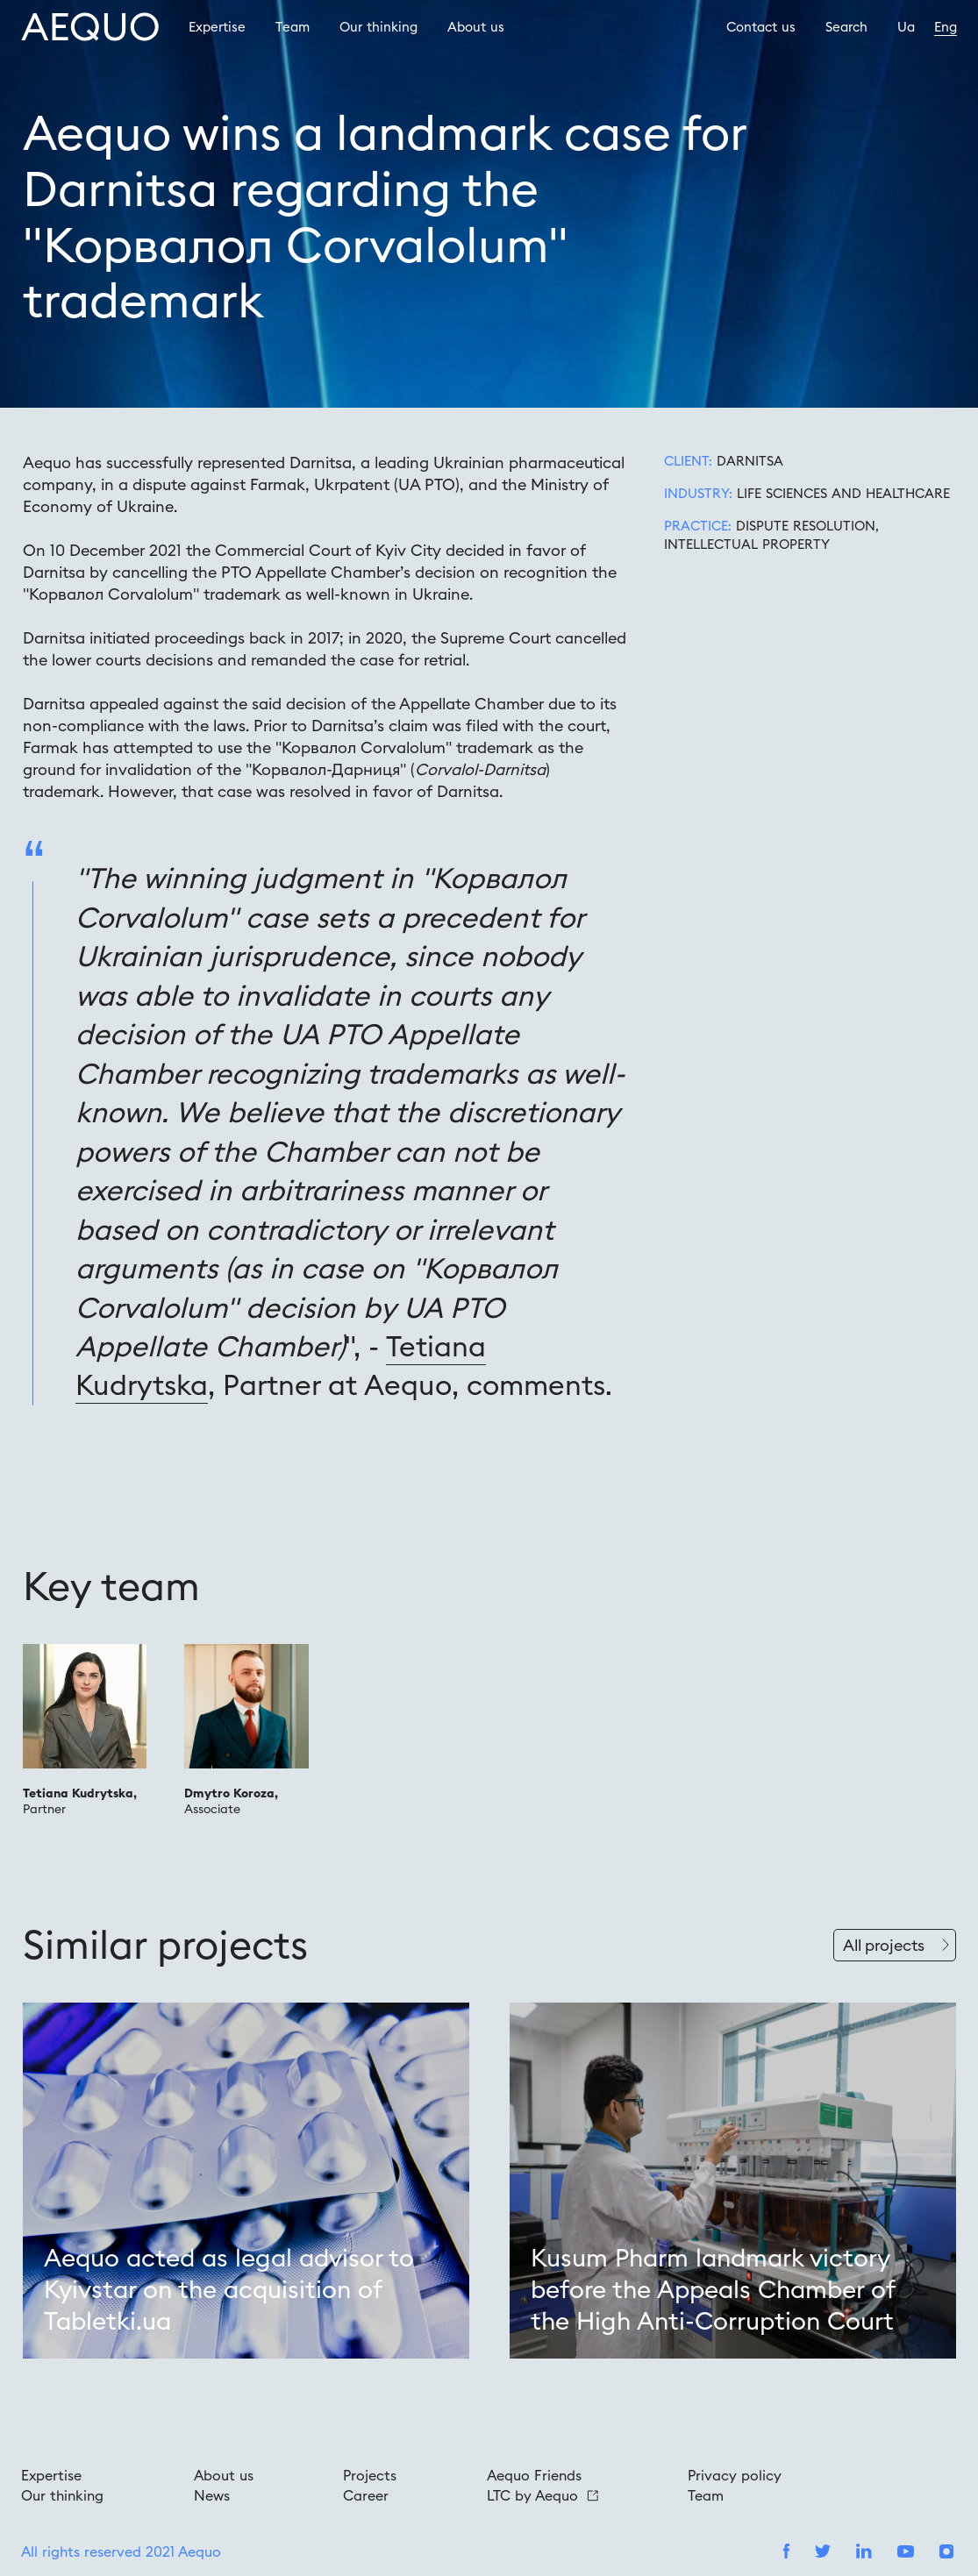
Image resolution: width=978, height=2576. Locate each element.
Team (292, 26)
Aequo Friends (534, 2475)
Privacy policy (735, 2475)
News (212, 2495)
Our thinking (378, 26)
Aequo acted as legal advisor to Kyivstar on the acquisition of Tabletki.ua (229, 2290)
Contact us (761, 26)
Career (366, 2495)
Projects (369, 2475)
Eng (945, 26)
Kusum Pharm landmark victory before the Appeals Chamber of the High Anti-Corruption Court (713, 2290)
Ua (906, 26)
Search (846, 26)
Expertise (217, 26)
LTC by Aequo (542, 2495)
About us (475, 26)
